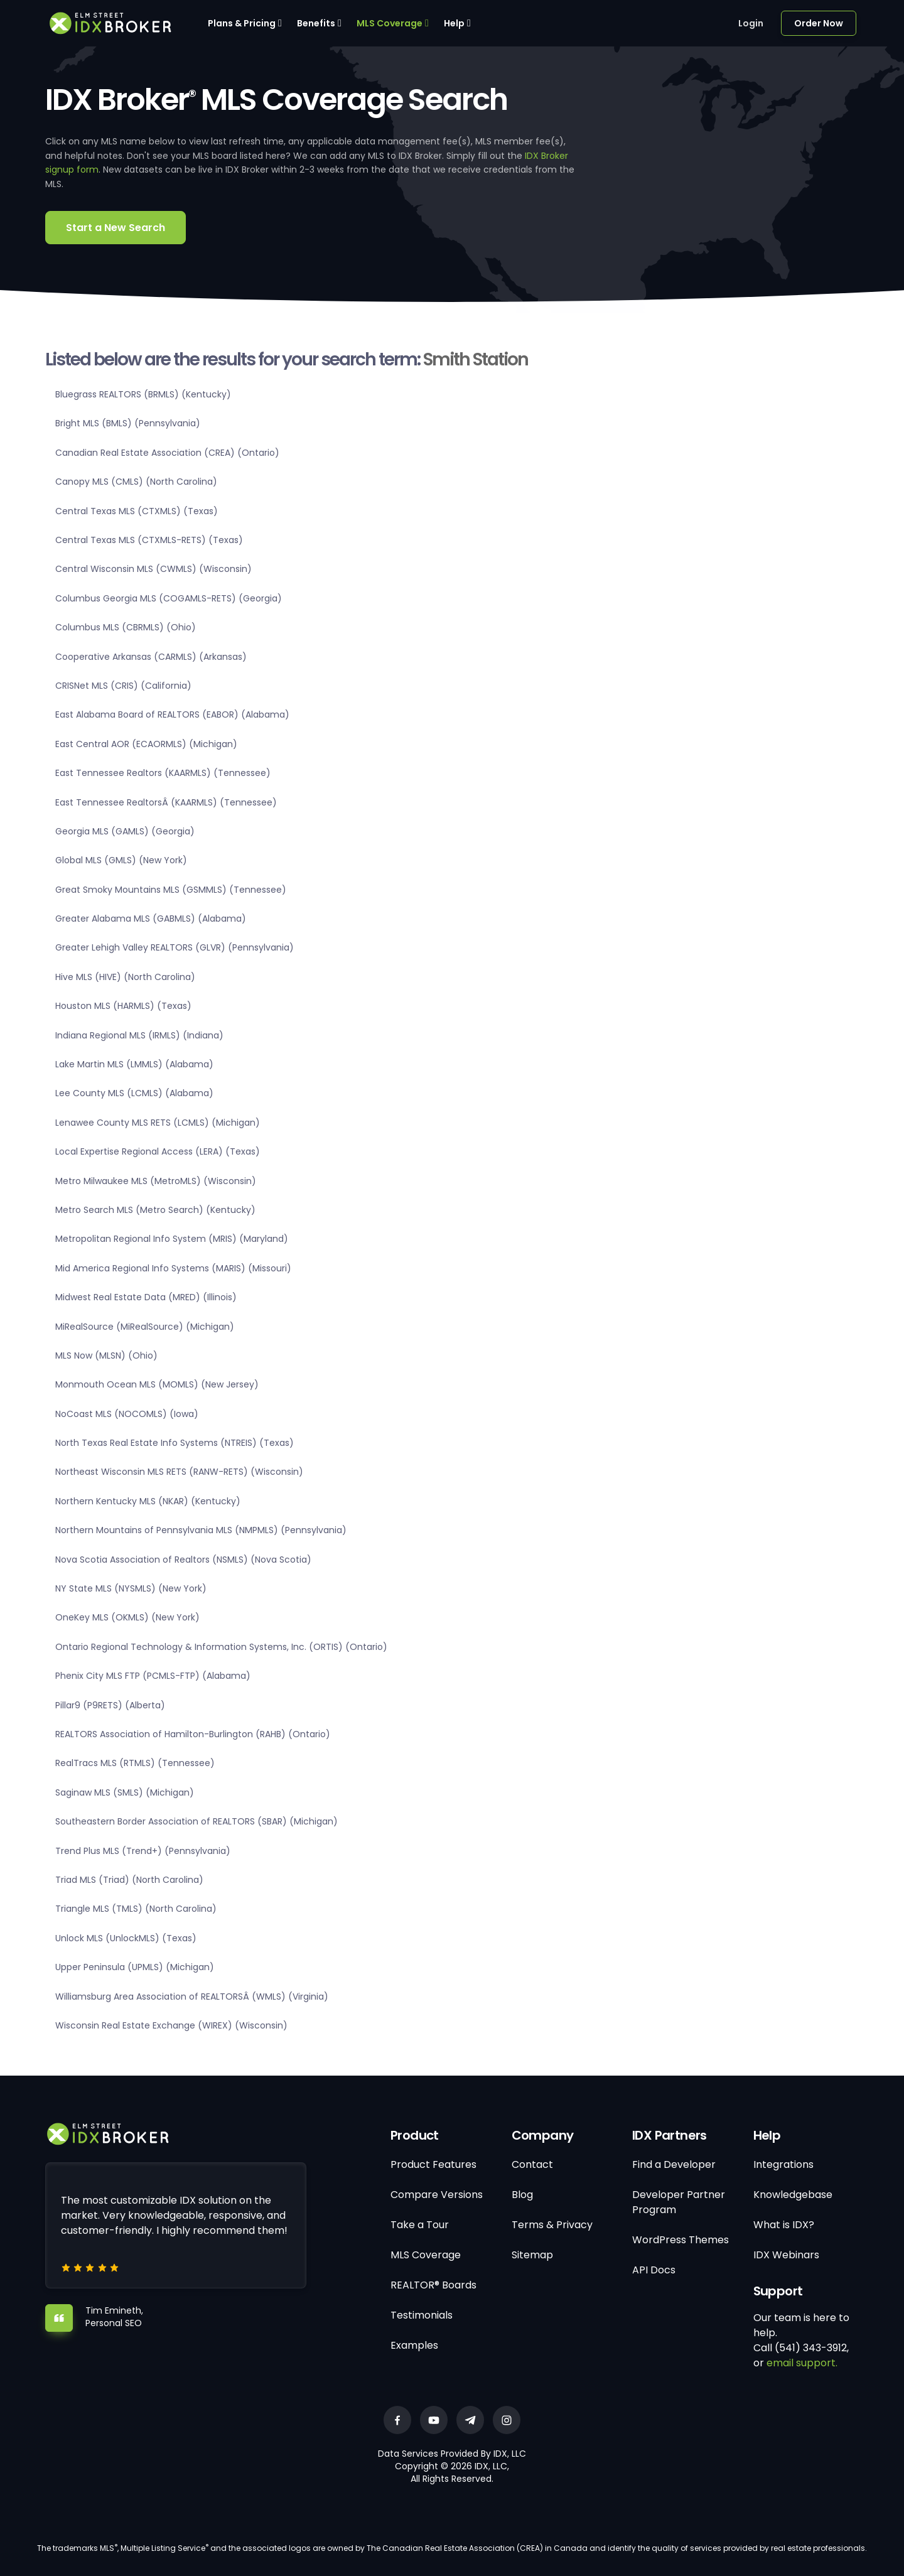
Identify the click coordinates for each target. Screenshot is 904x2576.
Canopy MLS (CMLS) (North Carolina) (136, 481)
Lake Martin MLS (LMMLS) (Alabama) (134, 1064)
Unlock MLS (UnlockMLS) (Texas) (125, 1938)
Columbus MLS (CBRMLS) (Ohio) (125, 627)
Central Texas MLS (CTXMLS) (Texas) (136, 511)
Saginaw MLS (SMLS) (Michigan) (124, 1792)
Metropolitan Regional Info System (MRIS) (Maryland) (171, 1238)
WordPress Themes (680, 2240)
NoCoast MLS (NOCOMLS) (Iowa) (126, 1414)
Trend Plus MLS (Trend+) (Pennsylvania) (142, 1851)
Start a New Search (115, 227)
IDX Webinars (786, 2255)
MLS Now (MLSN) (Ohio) (106, 1355)
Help (454, 23)
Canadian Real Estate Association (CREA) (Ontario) (167, 452)
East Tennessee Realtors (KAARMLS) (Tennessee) (163, 773)
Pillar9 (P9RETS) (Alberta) (110, 1705)
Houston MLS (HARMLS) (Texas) (123, 1006)
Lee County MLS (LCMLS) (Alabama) (134, 1093)
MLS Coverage (389, 23)
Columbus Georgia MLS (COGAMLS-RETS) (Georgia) (168, 598)
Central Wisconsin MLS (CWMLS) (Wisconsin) (153, 569)
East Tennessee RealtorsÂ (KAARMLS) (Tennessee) (166, 802)
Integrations (783, 2164)
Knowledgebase (792, 2194)
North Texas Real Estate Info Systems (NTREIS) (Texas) (174, 1442)
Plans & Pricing (242, 23)
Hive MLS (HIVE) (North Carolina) (125, 977)
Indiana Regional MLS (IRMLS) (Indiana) (139, 1035)
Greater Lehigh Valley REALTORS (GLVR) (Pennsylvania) (174, 947)
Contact (532, 2164)
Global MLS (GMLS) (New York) (121, 860)
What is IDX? (783, 2225)
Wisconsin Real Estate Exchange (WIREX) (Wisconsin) (171, 2025)
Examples (414, 2345)
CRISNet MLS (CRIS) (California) (123, 685)
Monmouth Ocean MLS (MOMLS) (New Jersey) (157, 1384)
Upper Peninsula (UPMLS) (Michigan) (134, 1967)
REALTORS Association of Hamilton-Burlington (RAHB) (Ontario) (192, 1734)
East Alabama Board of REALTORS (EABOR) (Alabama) (172, 714)
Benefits (316, 23)
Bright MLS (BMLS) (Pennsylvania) (127, 423)
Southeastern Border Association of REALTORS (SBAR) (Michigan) (196, 1821)
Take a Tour (419, 2225)
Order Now (818, 23)
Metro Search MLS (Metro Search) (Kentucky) (155, 1210)
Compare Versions (436, 2194)
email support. (802, 2363)
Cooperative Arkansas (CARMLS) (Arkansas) (151, 656)
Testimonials (421, 2315)
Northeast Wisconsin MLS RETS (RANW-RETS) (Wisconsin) (179, 1471)
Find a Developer (674, 2164)
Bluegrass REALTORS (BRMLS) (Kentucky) (143, 394)
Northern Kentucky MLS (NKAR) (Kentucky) (147, 1501)
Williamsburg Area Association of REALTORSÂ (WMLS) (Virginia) (191, 1996)
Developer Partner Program (678, 2202)
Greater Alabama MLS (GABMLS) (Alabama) (150, 918)
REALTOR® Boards (433, 2285)
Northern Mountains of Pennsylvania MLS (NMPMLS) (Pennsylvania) (201, 1530)
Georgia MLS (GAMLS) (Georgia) (125, 831)
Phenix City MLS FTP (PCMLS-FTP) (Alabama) (152, 1675)
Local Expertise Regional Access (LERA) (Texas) (157, 1151)
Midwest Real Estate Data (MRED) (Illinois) (146, 1297)
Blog (522, 2194)
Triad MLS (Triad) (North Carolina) (129, 1879)
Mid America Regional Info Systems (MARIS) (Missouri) (173, 1268)
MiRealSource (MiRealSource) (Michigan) (144, 1326)
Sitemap (532, 2255)
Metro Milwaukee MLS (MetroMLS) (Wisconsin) (155, 1181)
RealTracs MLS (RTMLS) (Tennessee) (135, 1763)
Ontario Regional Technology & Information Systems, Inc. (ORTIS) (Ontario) (221, 1647)
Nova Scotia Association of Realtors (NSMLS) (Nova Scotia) (183, 1559)
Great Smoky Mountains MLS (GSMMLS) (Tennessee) (170, 889)
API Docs (653, 2270)
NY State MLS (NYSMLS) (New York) (131, 1588)
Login (750, 23)
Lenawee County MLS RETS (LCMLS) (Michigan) (157, 1122)
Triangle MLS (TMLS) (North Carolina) (136, 1908)
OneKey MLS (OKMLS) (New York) (127, 1617)
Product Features (433, 2164)
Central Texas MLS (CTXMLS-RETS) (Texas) (149, 540)
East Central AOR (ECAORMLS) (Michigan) (146, 744)
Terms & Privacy (552, 2225)
